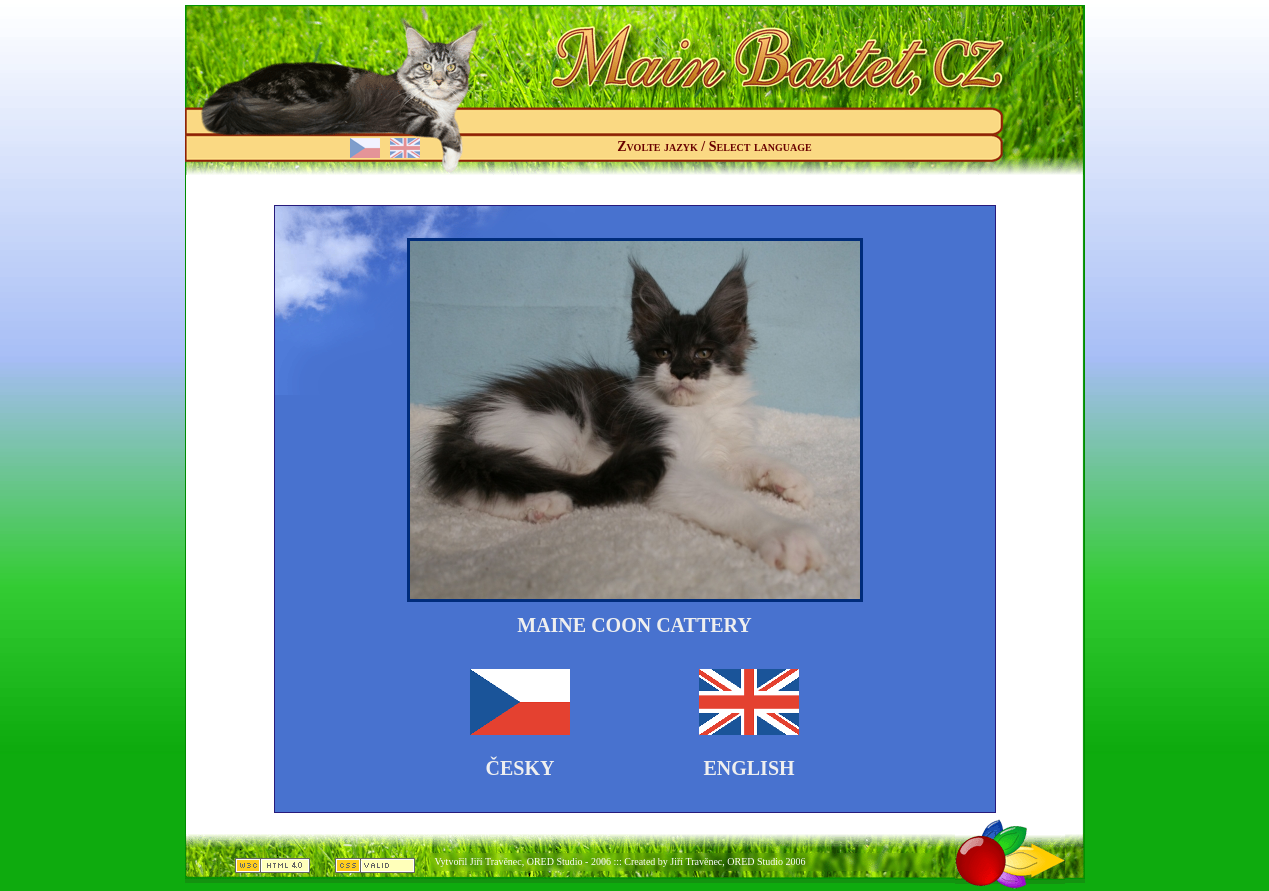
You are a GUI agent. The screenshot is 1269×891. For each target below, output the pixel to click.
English (748, 768)
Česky (520, 768)
